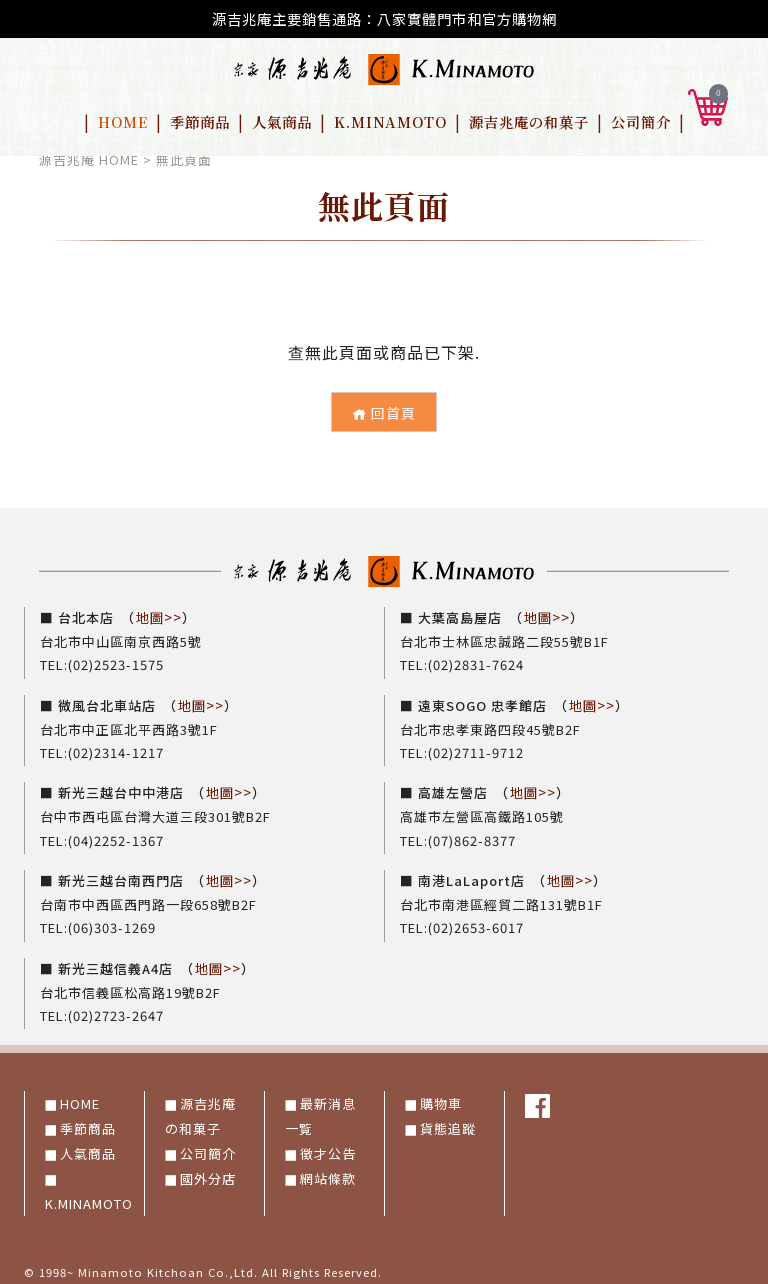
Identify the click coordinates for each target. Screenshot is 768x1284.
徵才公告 (328, 1146)
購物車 (441, 1096)
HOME (123, 121)
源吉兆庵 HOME (89, 159)
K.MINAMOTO (390, 121)
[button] (708, 105)
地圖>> (159, 616)
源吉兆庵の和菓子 (529, 121)
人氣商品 (282, 121)
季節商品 (200, 121)
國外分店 (208, 1171)
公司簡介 (641, 121)
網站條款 (328, 1171)
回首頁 (384, 413)
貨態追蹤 (448, 1121)
